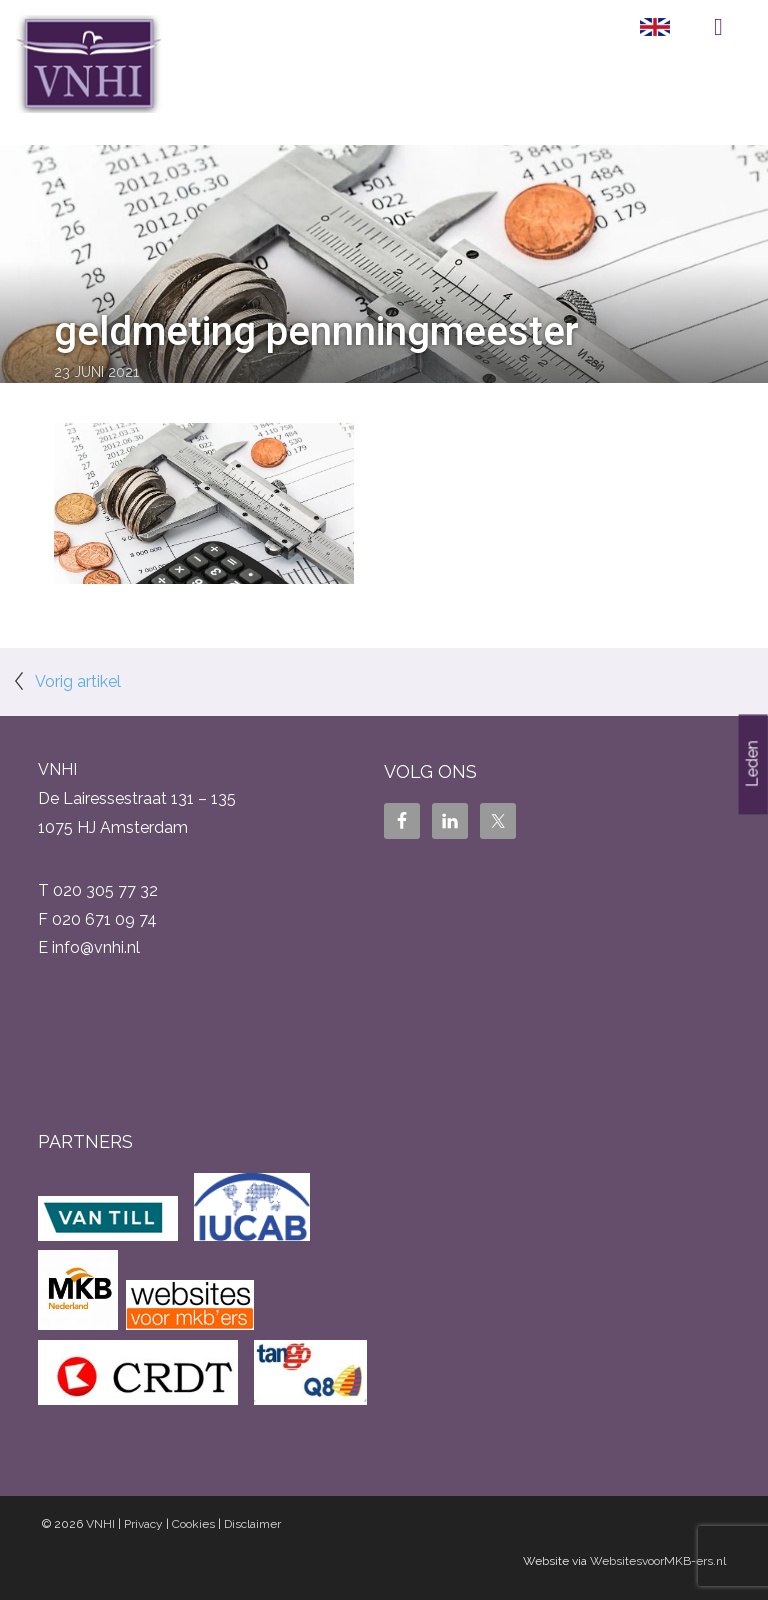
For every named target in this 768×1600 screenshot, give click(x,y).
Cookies (193, 1524)
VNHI (100, 1524)
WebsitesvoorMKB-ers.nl (658, 1561)
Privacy (143, 1524)
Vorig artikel (78, 681)
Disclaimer (252, 1524)
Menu (718, 27)
